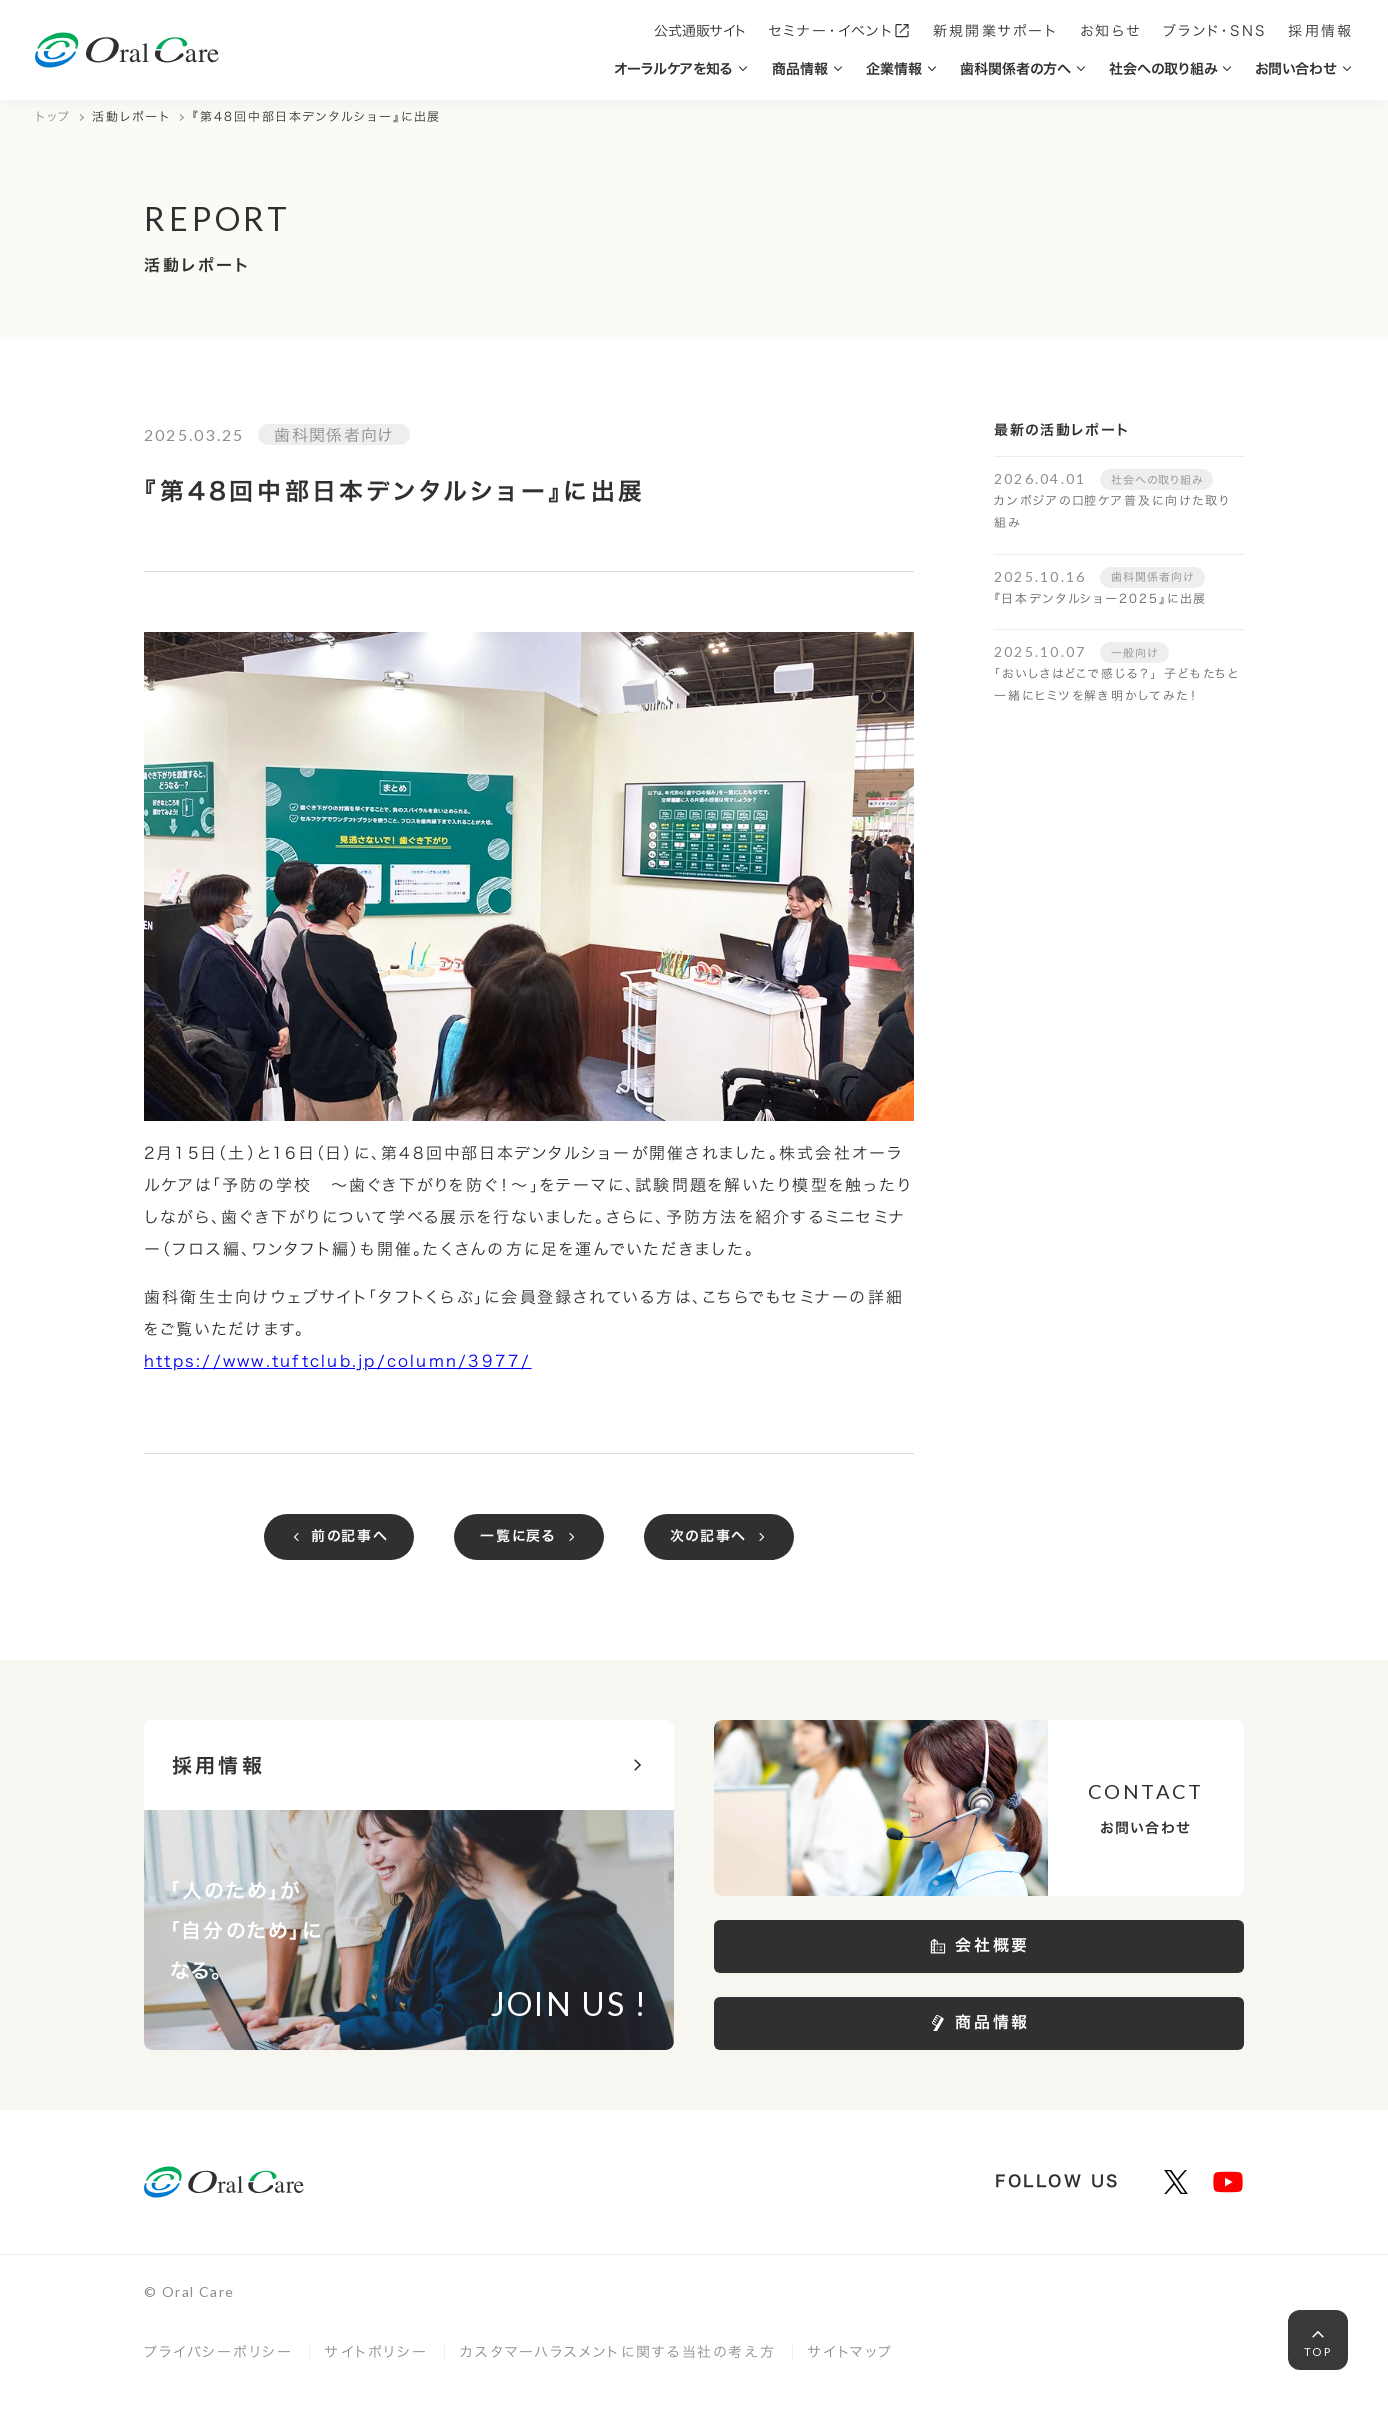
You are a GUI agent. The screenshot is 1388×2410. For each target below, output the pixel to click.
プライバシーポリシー (218, 2352)
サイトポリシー (376, 2352)
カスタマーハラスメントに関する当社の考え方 (618, 2352)
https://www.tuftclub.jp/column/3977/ (338, 1361)
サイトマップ (850, 2352)
